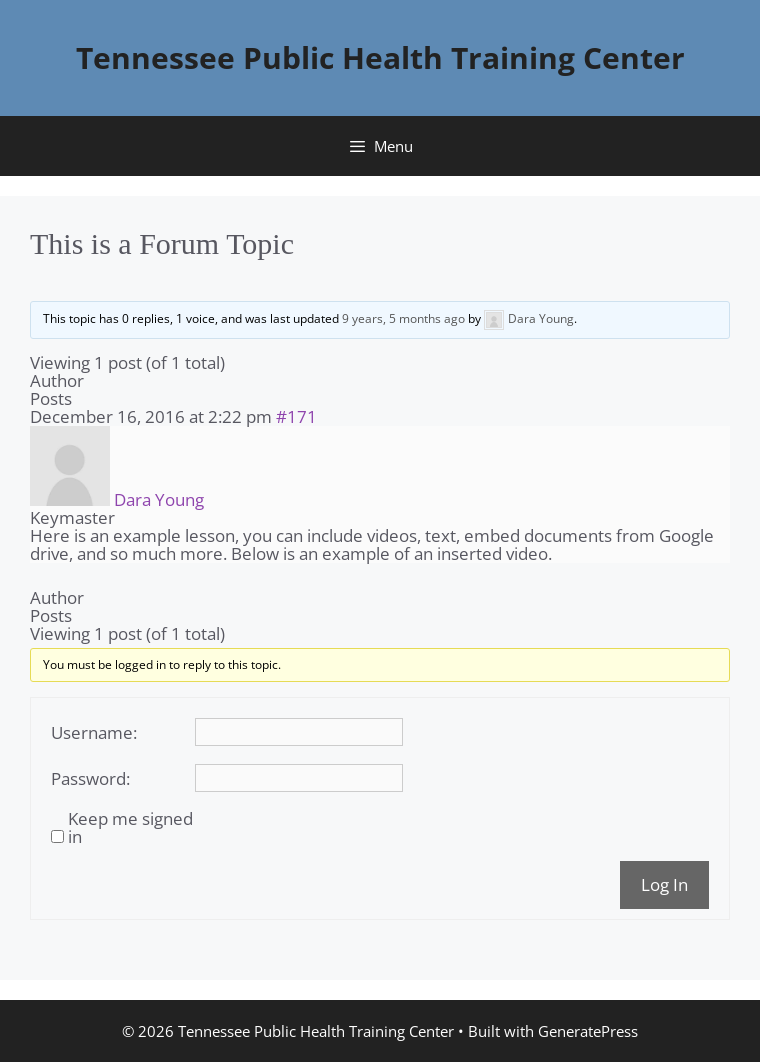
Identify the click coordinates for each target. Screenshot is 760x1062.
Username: (94, 733)
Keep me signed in (130, 828)
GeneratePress (588, 1031)
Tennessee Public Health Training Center (380, 57)
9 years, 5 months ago (403, 318)
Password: (90, 779)
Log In (664, 884)
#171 (296, 416)
